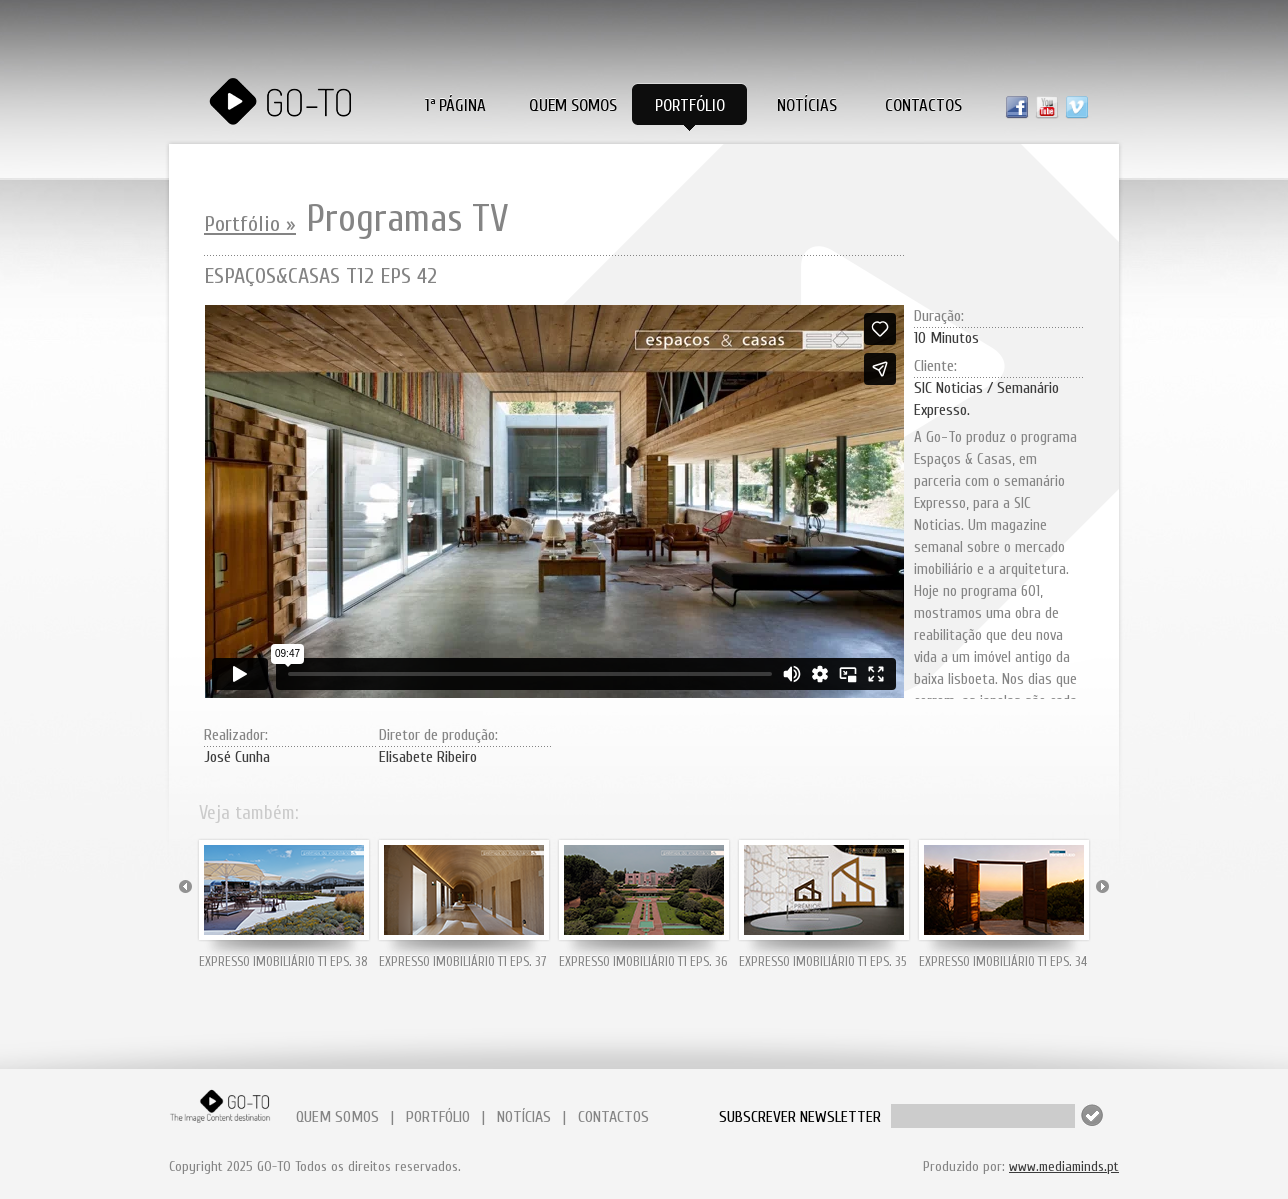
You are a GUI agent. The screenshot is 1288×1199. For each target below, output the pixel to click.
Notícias (807, 105)
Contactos (923, 105)
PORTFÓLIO (438, 1117)
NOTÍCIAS (524, 1117)
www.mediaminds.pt (1064, 1166)
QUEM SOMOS (337, 1117)
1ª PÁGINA (455, 105)
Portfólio (690, 105)
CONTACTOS (613, 1117)
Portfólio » (250, 224)
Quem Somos (573, 105)
